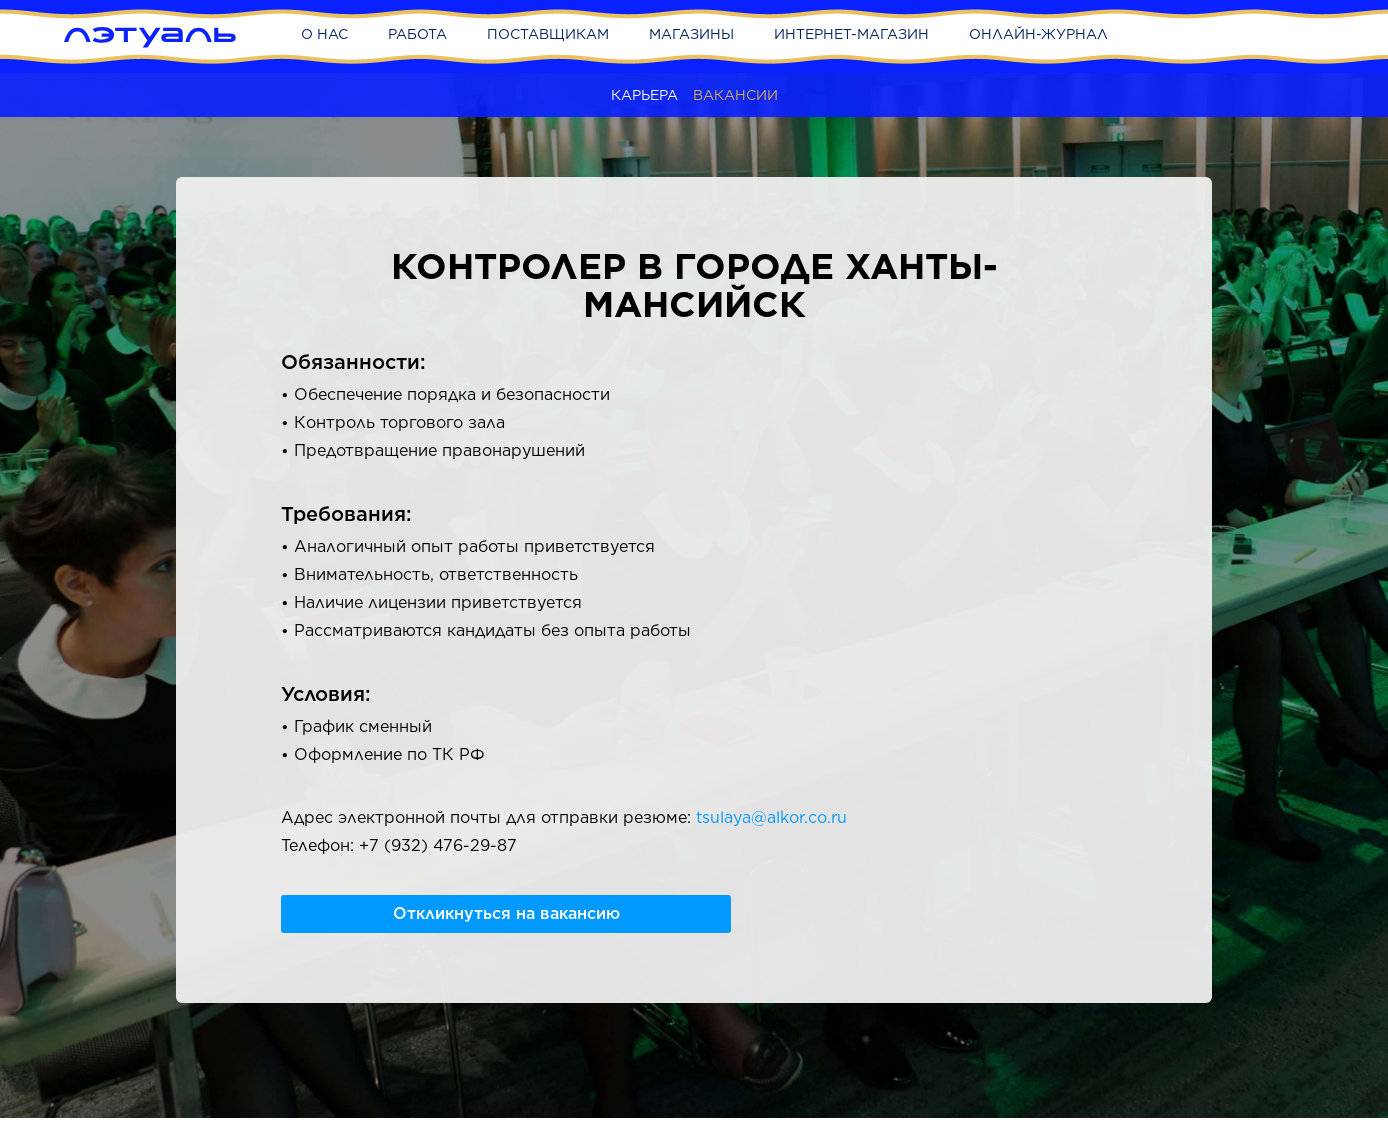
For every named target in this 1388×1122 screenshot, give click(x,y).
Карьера (644, 95)
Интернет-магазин (851, 34)
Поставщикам (548, 34)
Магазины (691, 34)
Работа (417, 34)
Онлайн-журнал (1038, 34)
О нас (324, 34)
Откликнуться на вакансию (506, 913)
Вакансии (735, 95)
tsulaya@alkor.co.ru (771, 817)
